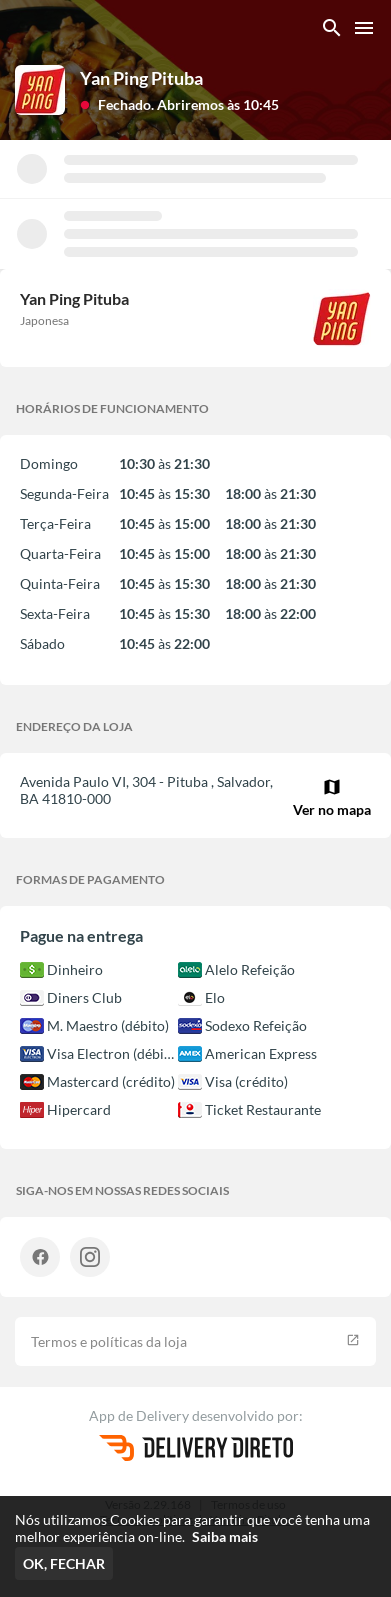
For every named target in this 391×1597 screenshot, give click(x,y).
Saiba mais (225, 1536)
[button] (179, 103)
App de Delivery (140, 1415)
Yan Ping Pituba (141, 78)
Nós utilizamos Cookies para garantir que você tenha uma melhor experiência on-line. (192, 1528)
